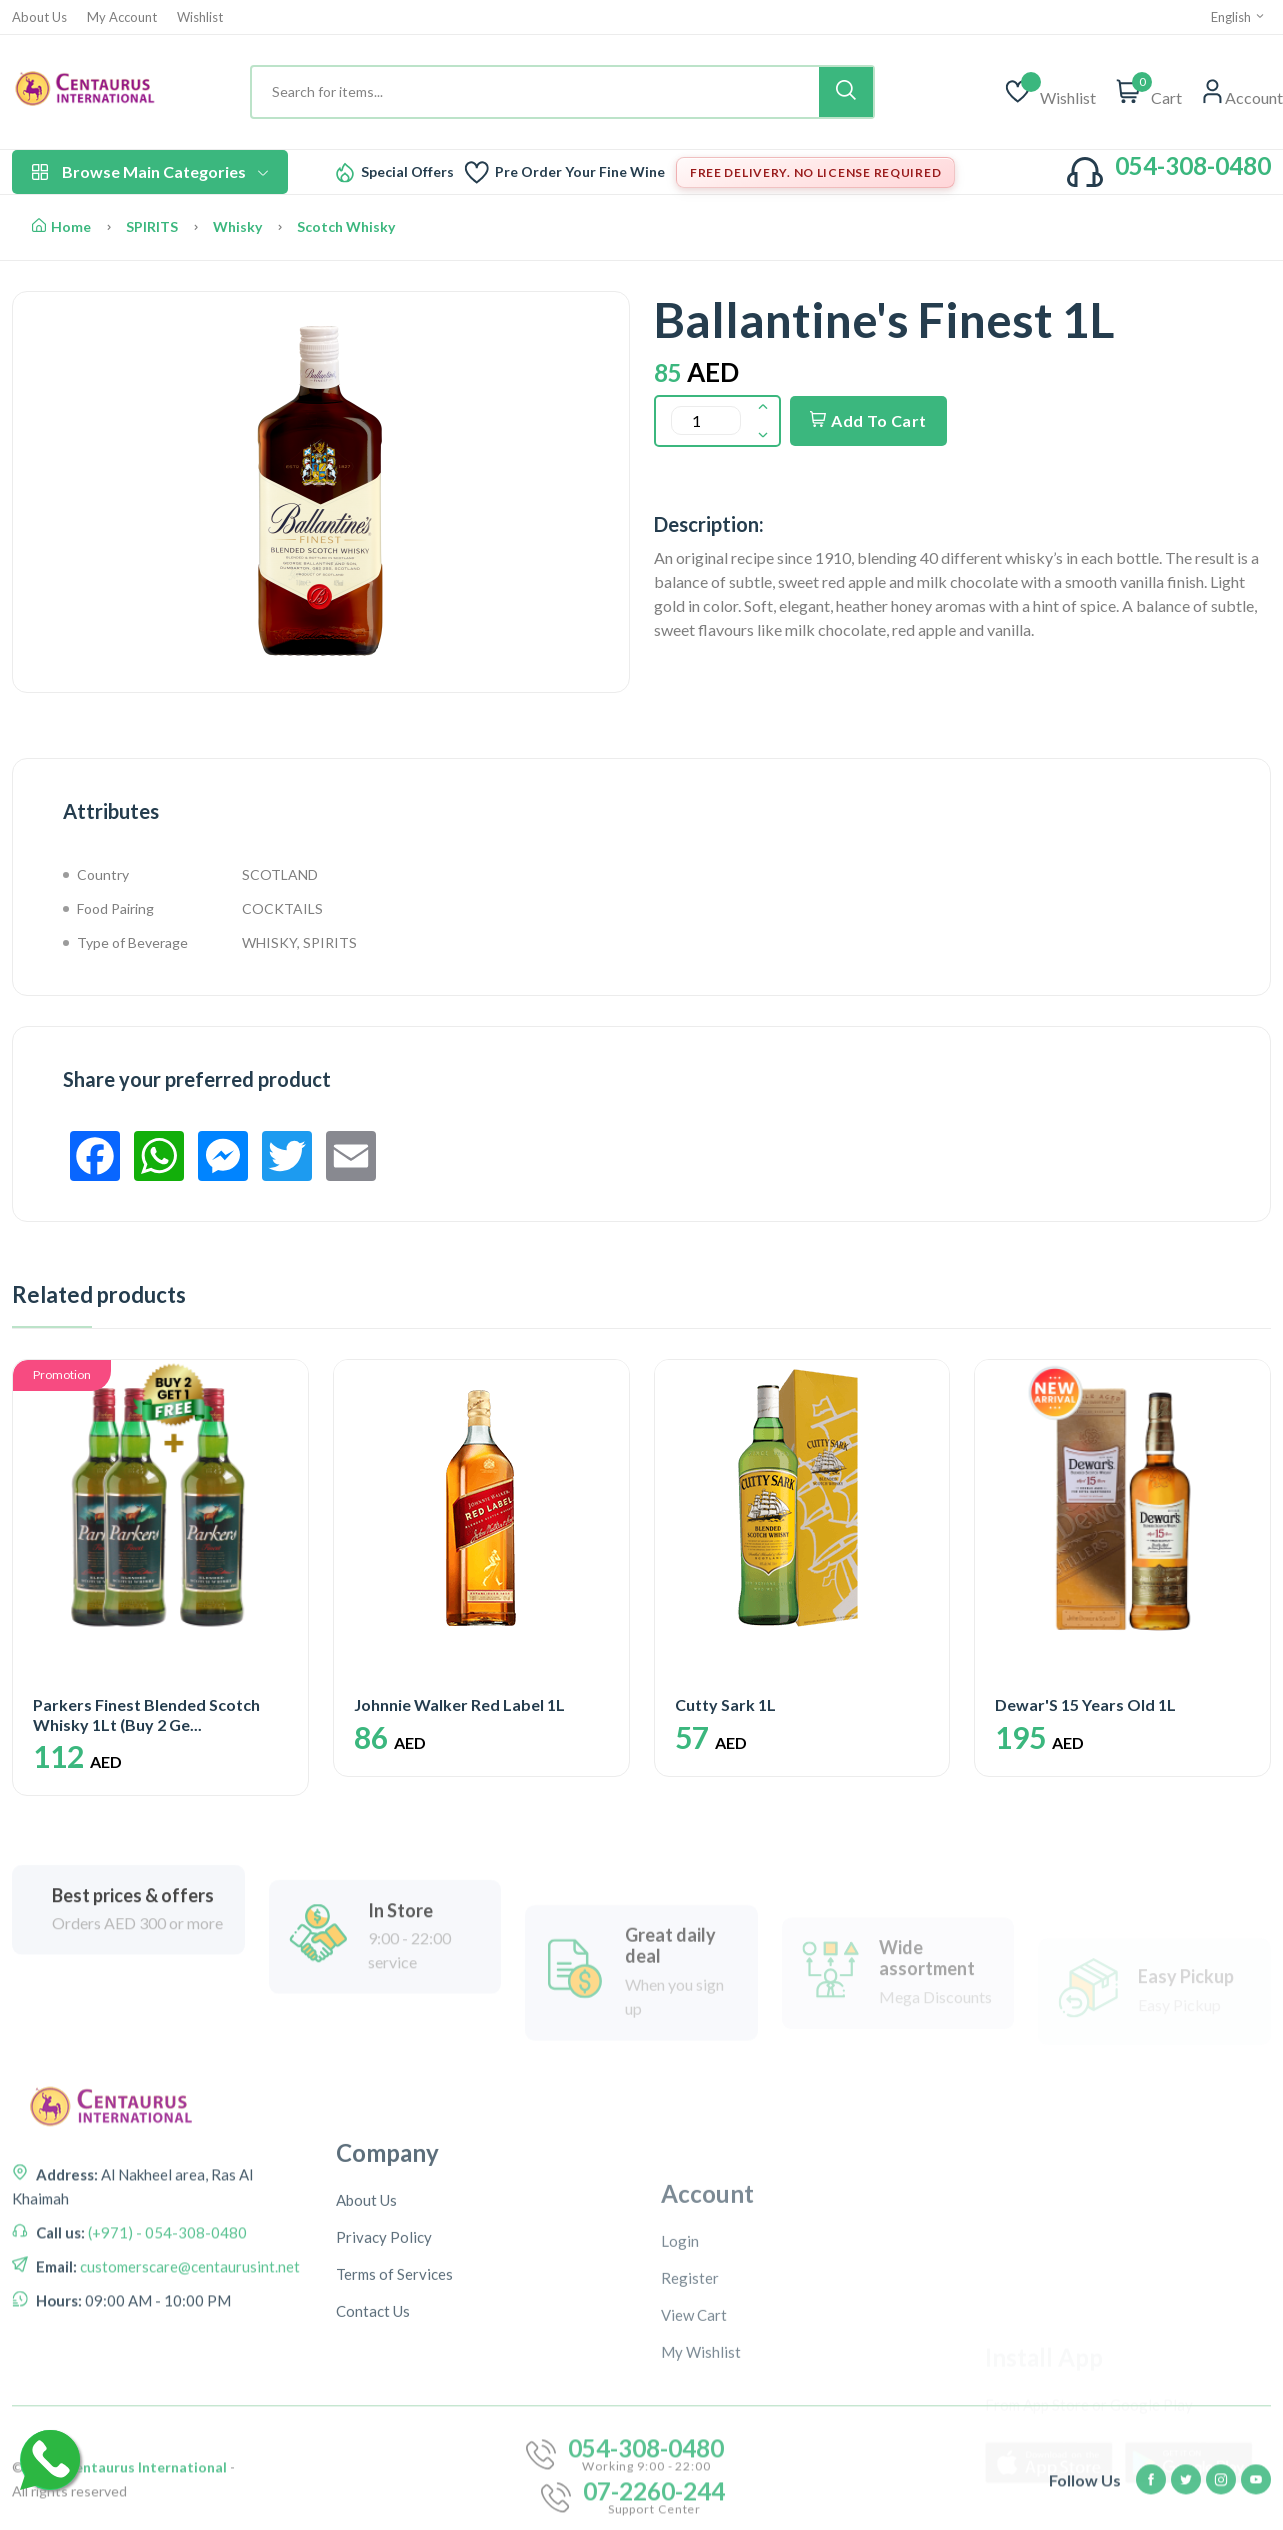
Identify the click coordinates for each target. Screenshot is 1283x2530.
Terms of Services (394, 2425)
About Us (39, 17)
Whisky (237, 226)
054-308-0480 (1193, 165)
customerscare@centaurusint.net (188, 2357)
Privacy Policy (384, 2388)
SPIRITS (152, 226)
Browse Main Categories (150, 171)
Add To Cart (868, 420)
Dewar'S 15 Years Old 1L (1085, 1704)
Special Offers (407, 172)
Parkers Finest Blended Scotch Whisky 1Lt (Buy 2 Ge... (146, 1714)
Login (680, 2400)
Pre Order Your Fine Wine (580, 172)
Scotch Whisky (346, 226)
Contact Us (373, 2462)
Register (690, 2437)
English (1238, 17)
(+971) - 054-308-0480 (166, 2323)
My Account (122, 17)
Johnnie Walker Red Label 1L (459, 1704)
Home (61, 226)
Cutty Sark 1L (725, 1704)
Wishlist (200, 17)
